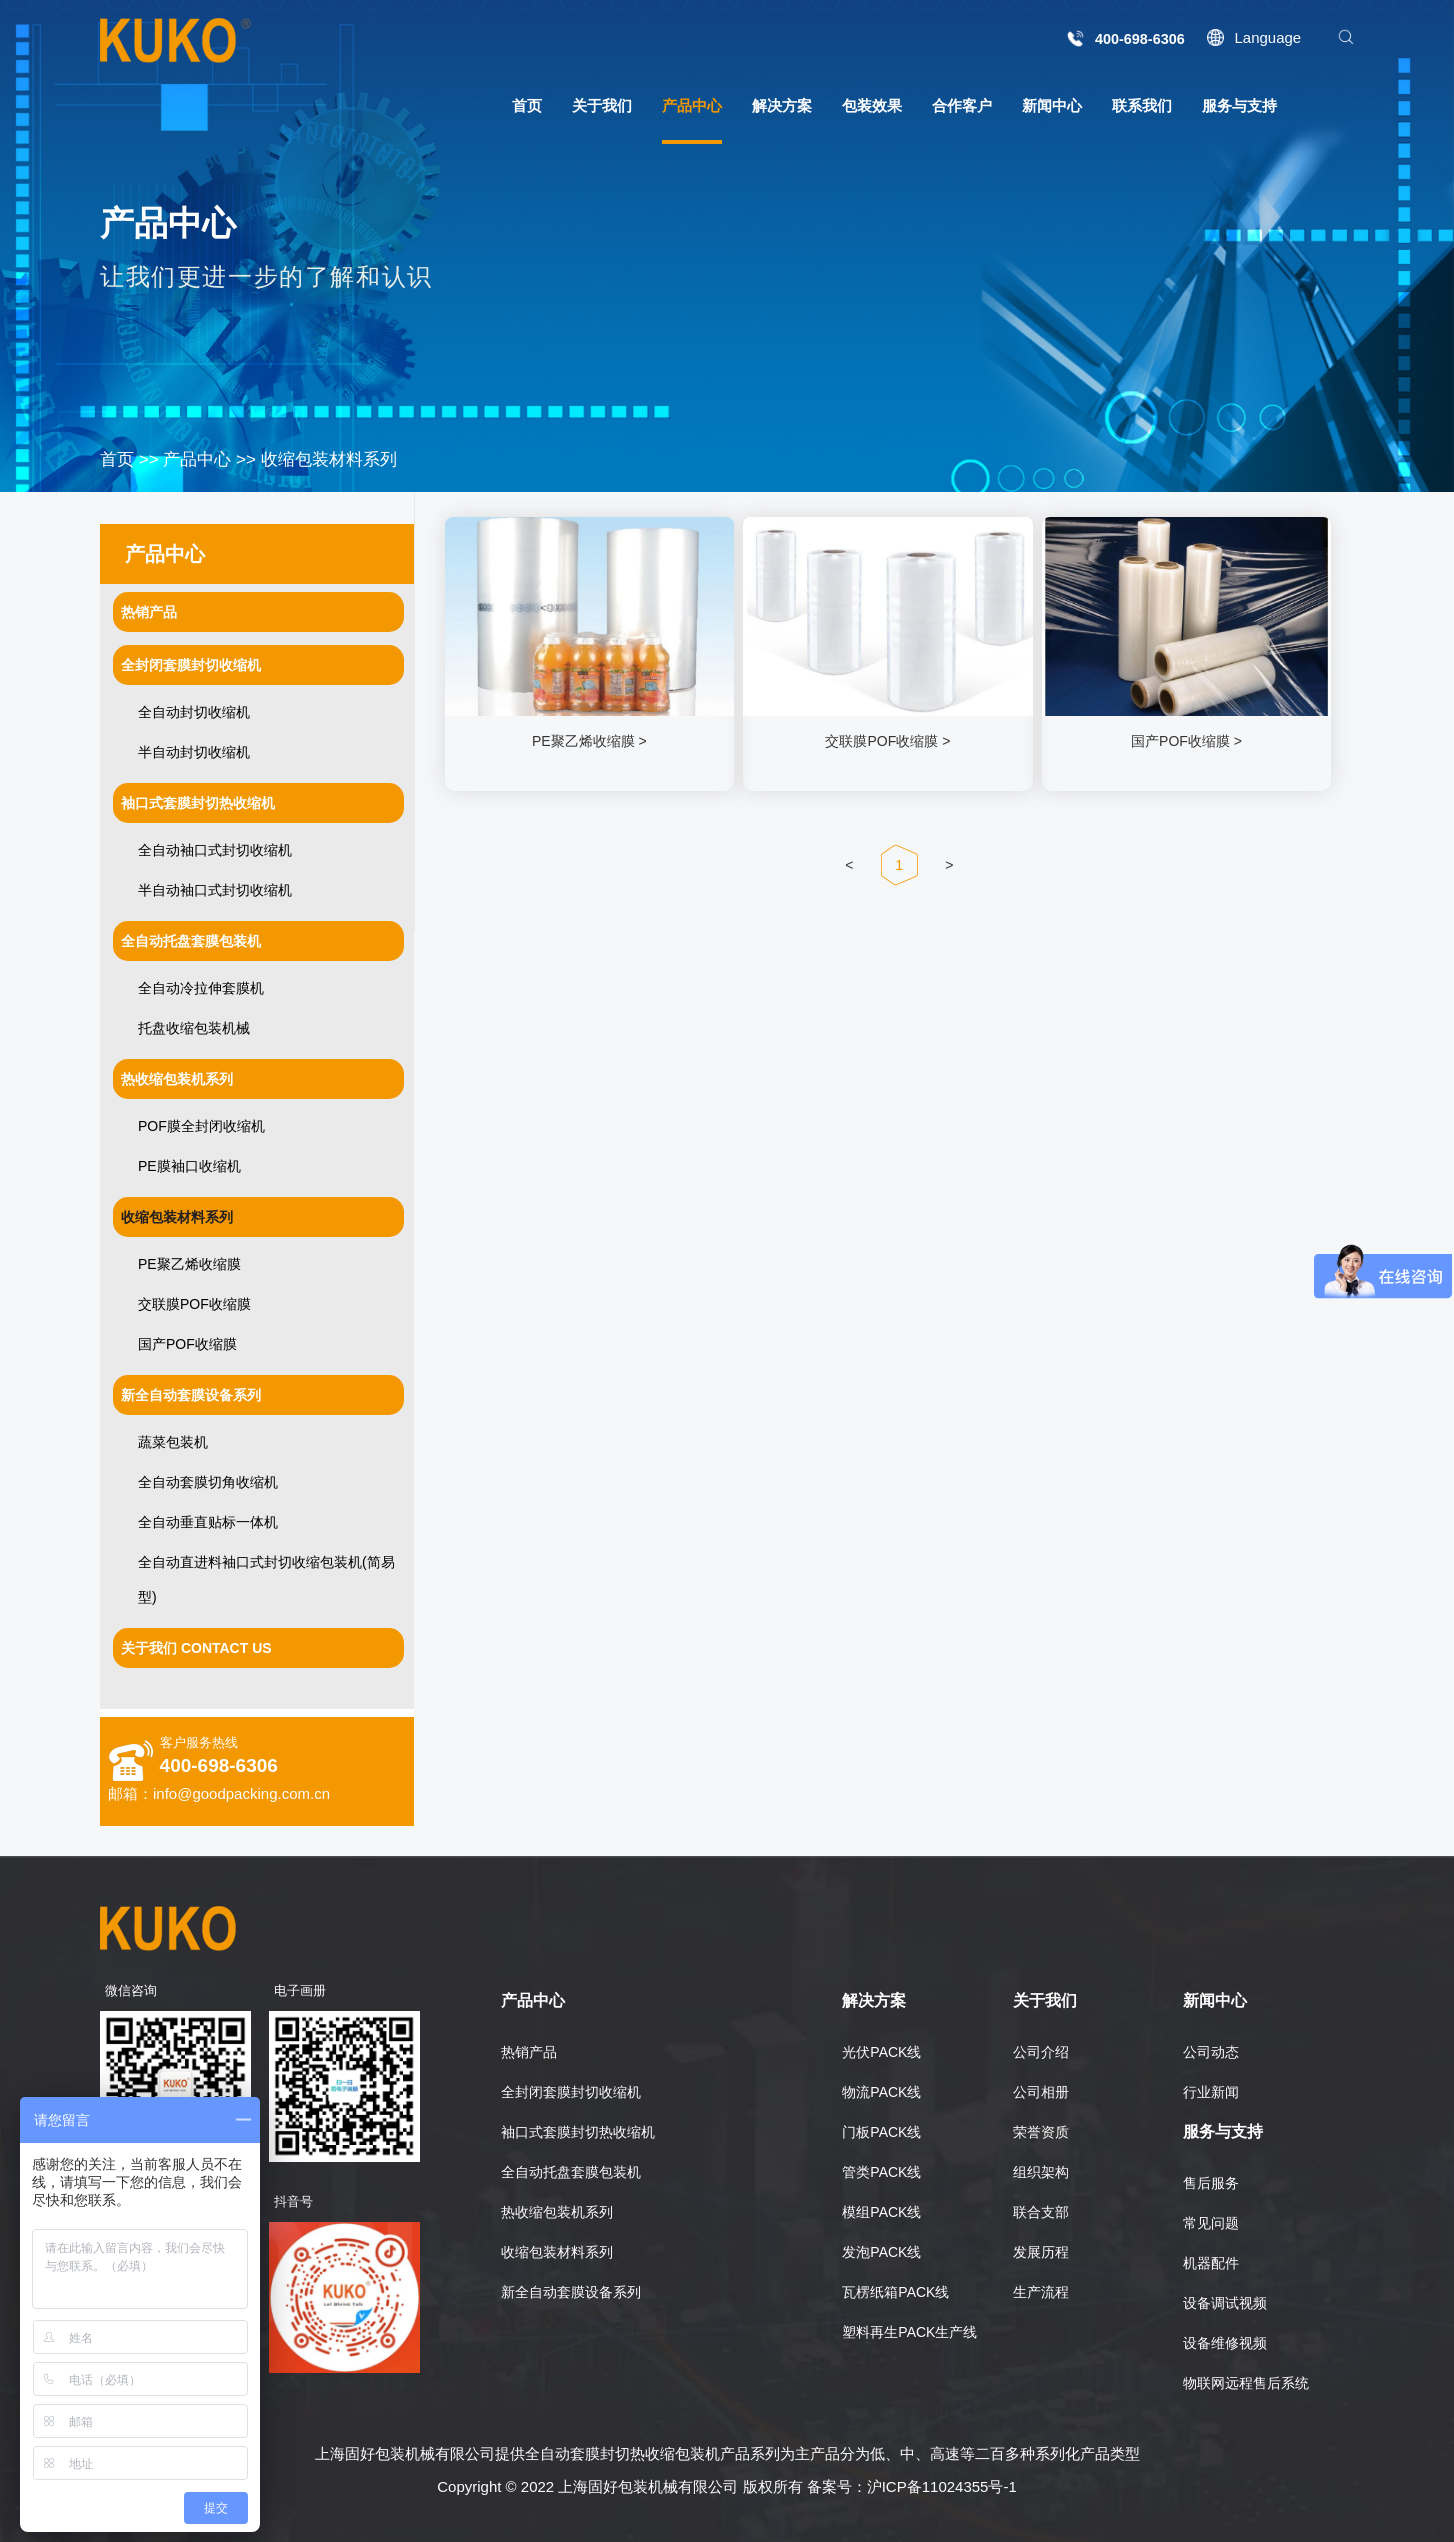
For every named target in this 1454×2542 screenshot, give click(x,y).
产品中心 (197, 459)
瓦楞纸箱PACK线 (895, 2292)
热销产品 (529, 2052)
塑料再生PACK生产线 (909, 2332)
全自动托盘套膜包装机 (571, 2172)
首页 (117, 459)
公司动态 (1211, 2052)
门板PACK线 (881, 2132)
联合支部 (1041, 2212)
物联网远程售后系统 (1246, 2383)
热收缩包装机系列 (557, 2212)
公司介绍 (1041, 2052)
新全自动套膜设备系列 (571, 2292)
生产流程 (1041, 2292)
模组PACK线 (881, 2212)
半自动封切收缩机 (194, 752)
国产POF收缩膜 (187, 1344)
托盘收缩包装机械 (194, 1028)
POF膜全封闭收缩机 (201, 1126)
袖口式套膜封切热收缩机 (578, 2132)
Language (1267, 37)
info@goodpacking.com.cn (241, 1793)
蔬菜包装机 (173, 1442)
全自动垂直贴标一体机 (208, 1522)
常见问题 (1211, 2223)
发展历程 (1041, 2252)
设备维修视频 (1225, 2343)
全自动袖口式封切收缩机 (215, 850)
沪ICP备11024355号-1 (942, 2486)
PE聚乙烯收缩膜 (189, 1264)
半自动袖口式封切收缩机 (215, 890)
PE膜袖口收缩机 (189, 1166)
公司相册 (1041, 2092)
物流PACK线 (881, 2092)
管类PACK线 (881, 2172)
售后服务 (1211, 2183)
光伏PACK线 (881, 2052)
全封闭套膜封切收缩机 (571, 2092)
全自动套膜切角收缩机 (208, 1482)
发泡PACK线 (881, 2252)
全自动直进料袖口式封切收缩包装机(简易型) (266, 1579)
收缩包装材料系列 (329, 459)
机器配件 (1211, 2263)
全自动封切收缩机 (194, 712)
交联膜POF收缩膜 (194, 1304)
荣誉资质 (1041, 2132)
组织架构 (1041, 2172)
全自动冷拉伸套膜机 (201, 988)
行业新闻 (1211, 2092)
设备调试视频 (1225, 2303)
